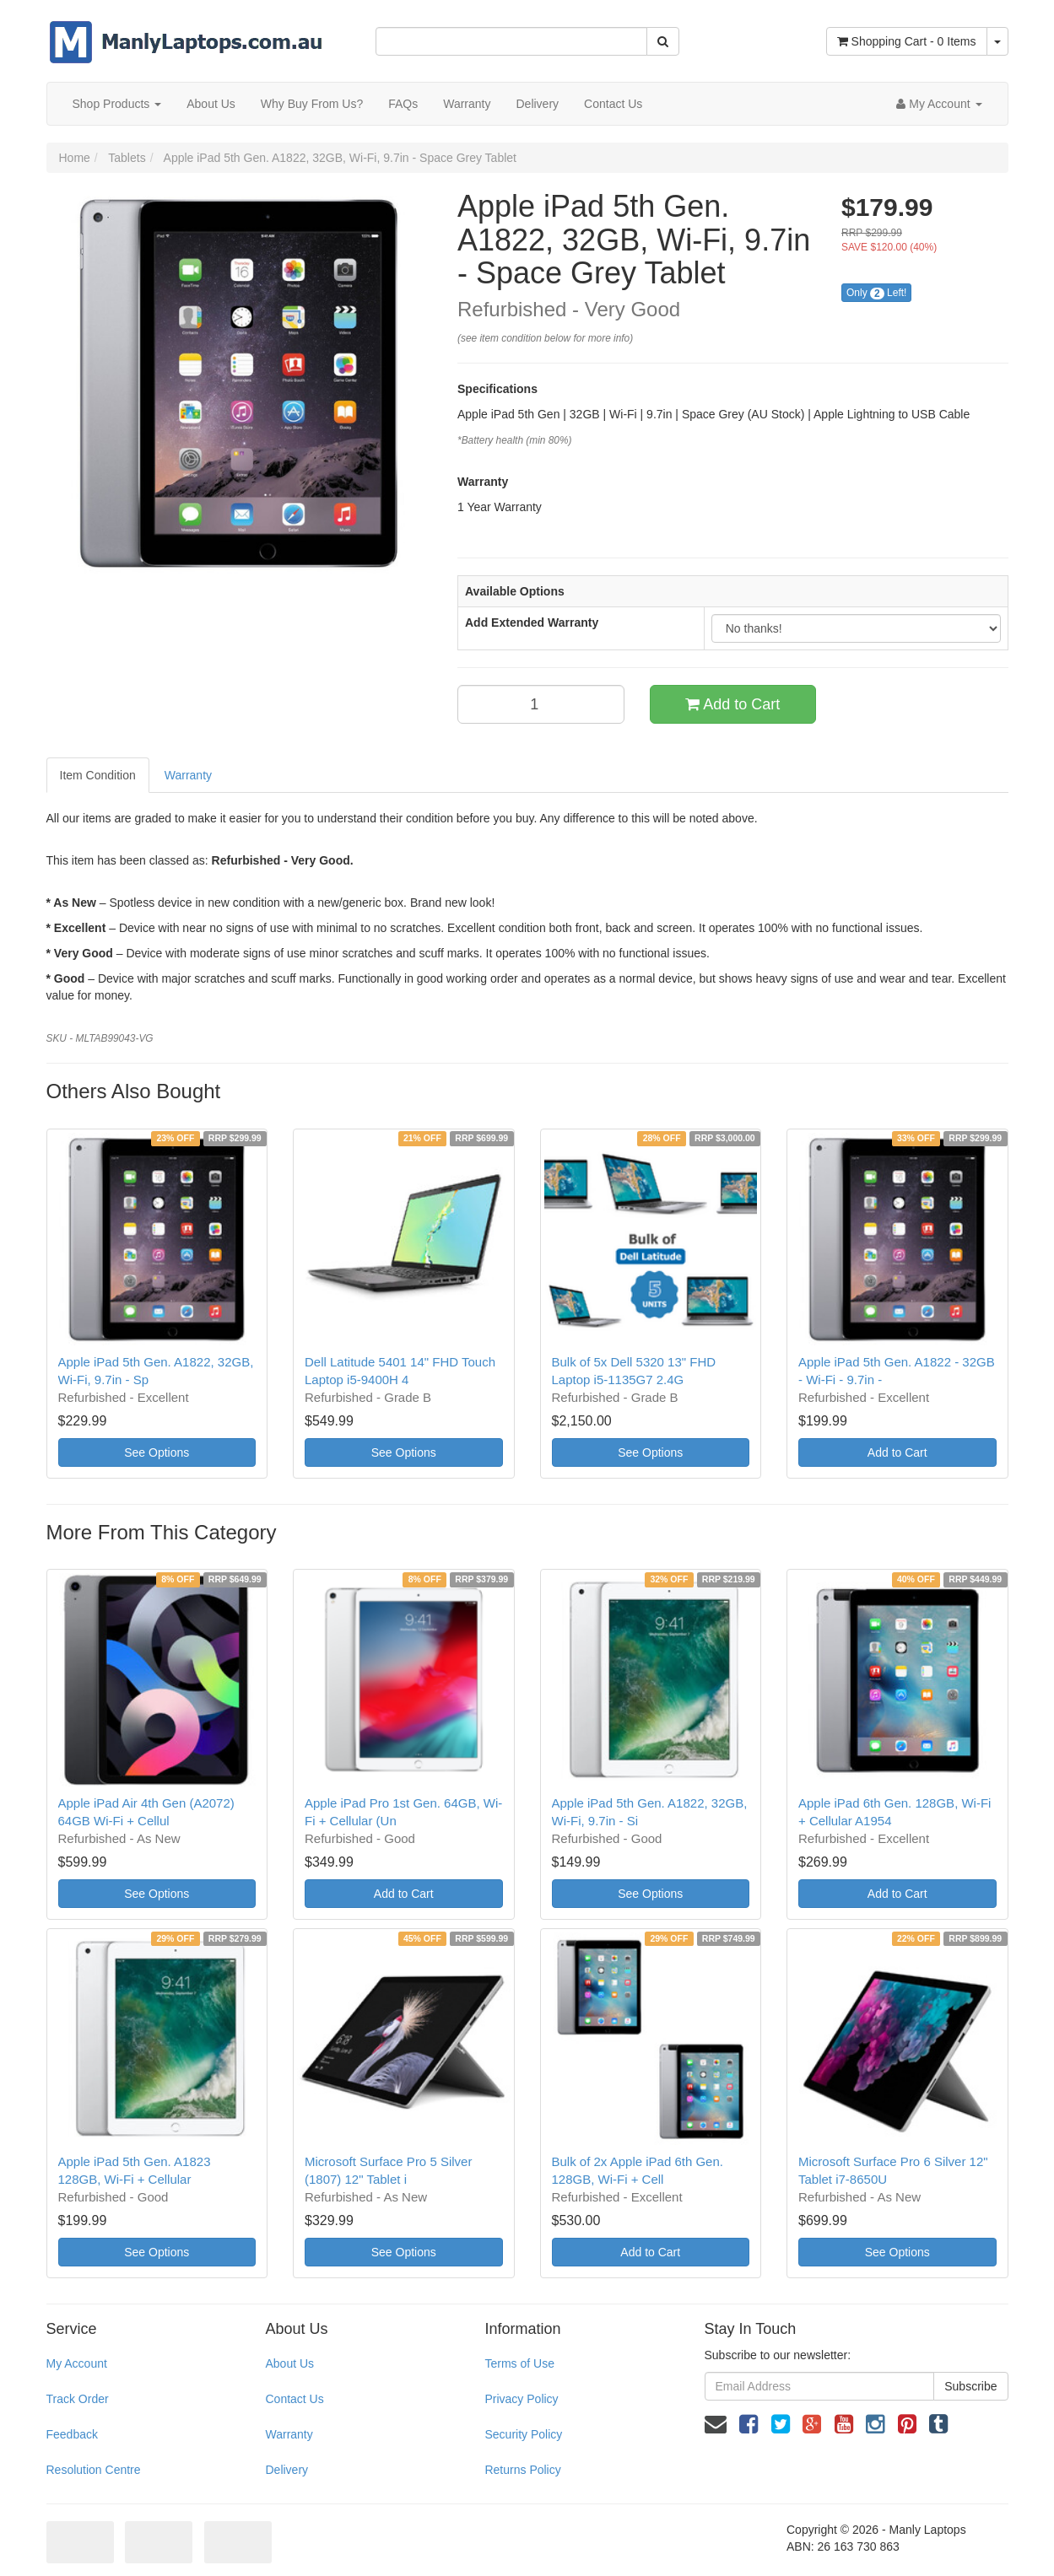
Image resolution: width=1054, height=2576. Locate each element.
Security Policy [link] (523, 2434)
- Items (906, 41)
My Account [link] (76, 2363)
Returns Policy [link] (522, 2469)
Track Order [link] (77, 2399)
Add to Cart (732, 704)
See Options (156, 1452)
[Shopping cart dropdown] (997, 41)
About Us (210, 103)
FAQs (403, 103)
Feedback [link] (72, 2434)
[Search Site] (662, 41)
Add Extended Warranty (531, 622)
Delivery (537, 103)
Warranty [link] (288, 2434)
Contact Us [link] (294, 2399)
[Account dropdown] (939, 104)
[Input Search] (511, 41)
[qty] (540, 704)
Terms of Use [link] (519, 2363)
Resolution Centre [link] (93, 2469)
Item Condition (98, 775)
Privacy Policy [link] (521, 2399)
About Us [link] (289, 2363)
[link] (748, 2424)
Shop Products (117, 103)
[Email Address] (820, 2386)
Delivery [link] (286, 2469)
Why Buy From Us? (312, 103)
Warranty (466, 103)
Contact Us (613, 103)
